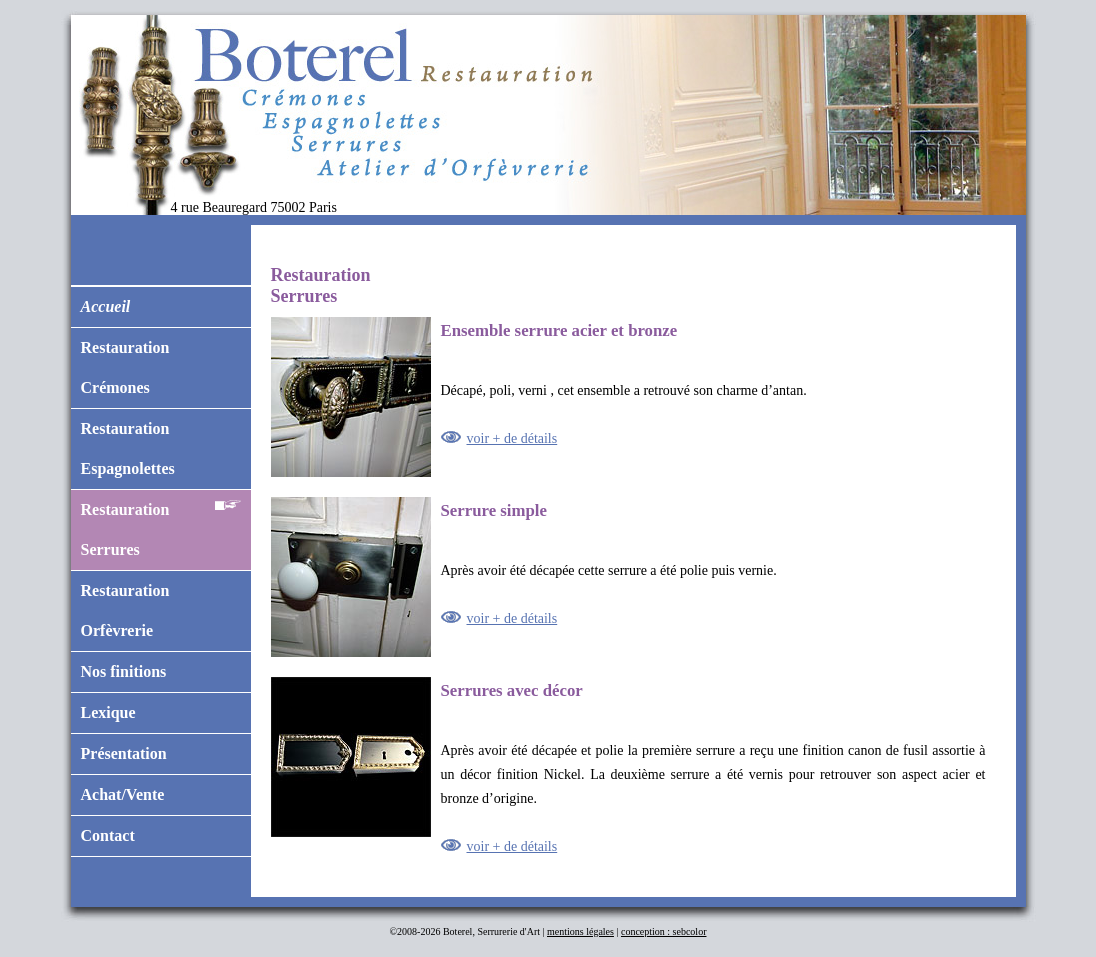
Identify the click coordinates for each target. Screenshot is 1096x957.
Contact (108, 835)
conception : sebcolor (664, 931)
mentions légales (580, 931)
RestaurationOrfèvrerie (125, 610)
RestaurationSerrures (161, 524)
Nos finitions (124, 671)
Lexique (108, 712)
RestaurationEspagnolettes (128, 448)
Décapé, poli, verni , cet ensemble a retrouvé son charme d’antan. (628, 397)
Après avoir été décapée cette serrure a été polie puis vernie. (628, 577)
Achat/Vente (123, 794)
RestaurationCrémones (125, 367)
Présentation (124, 753)
